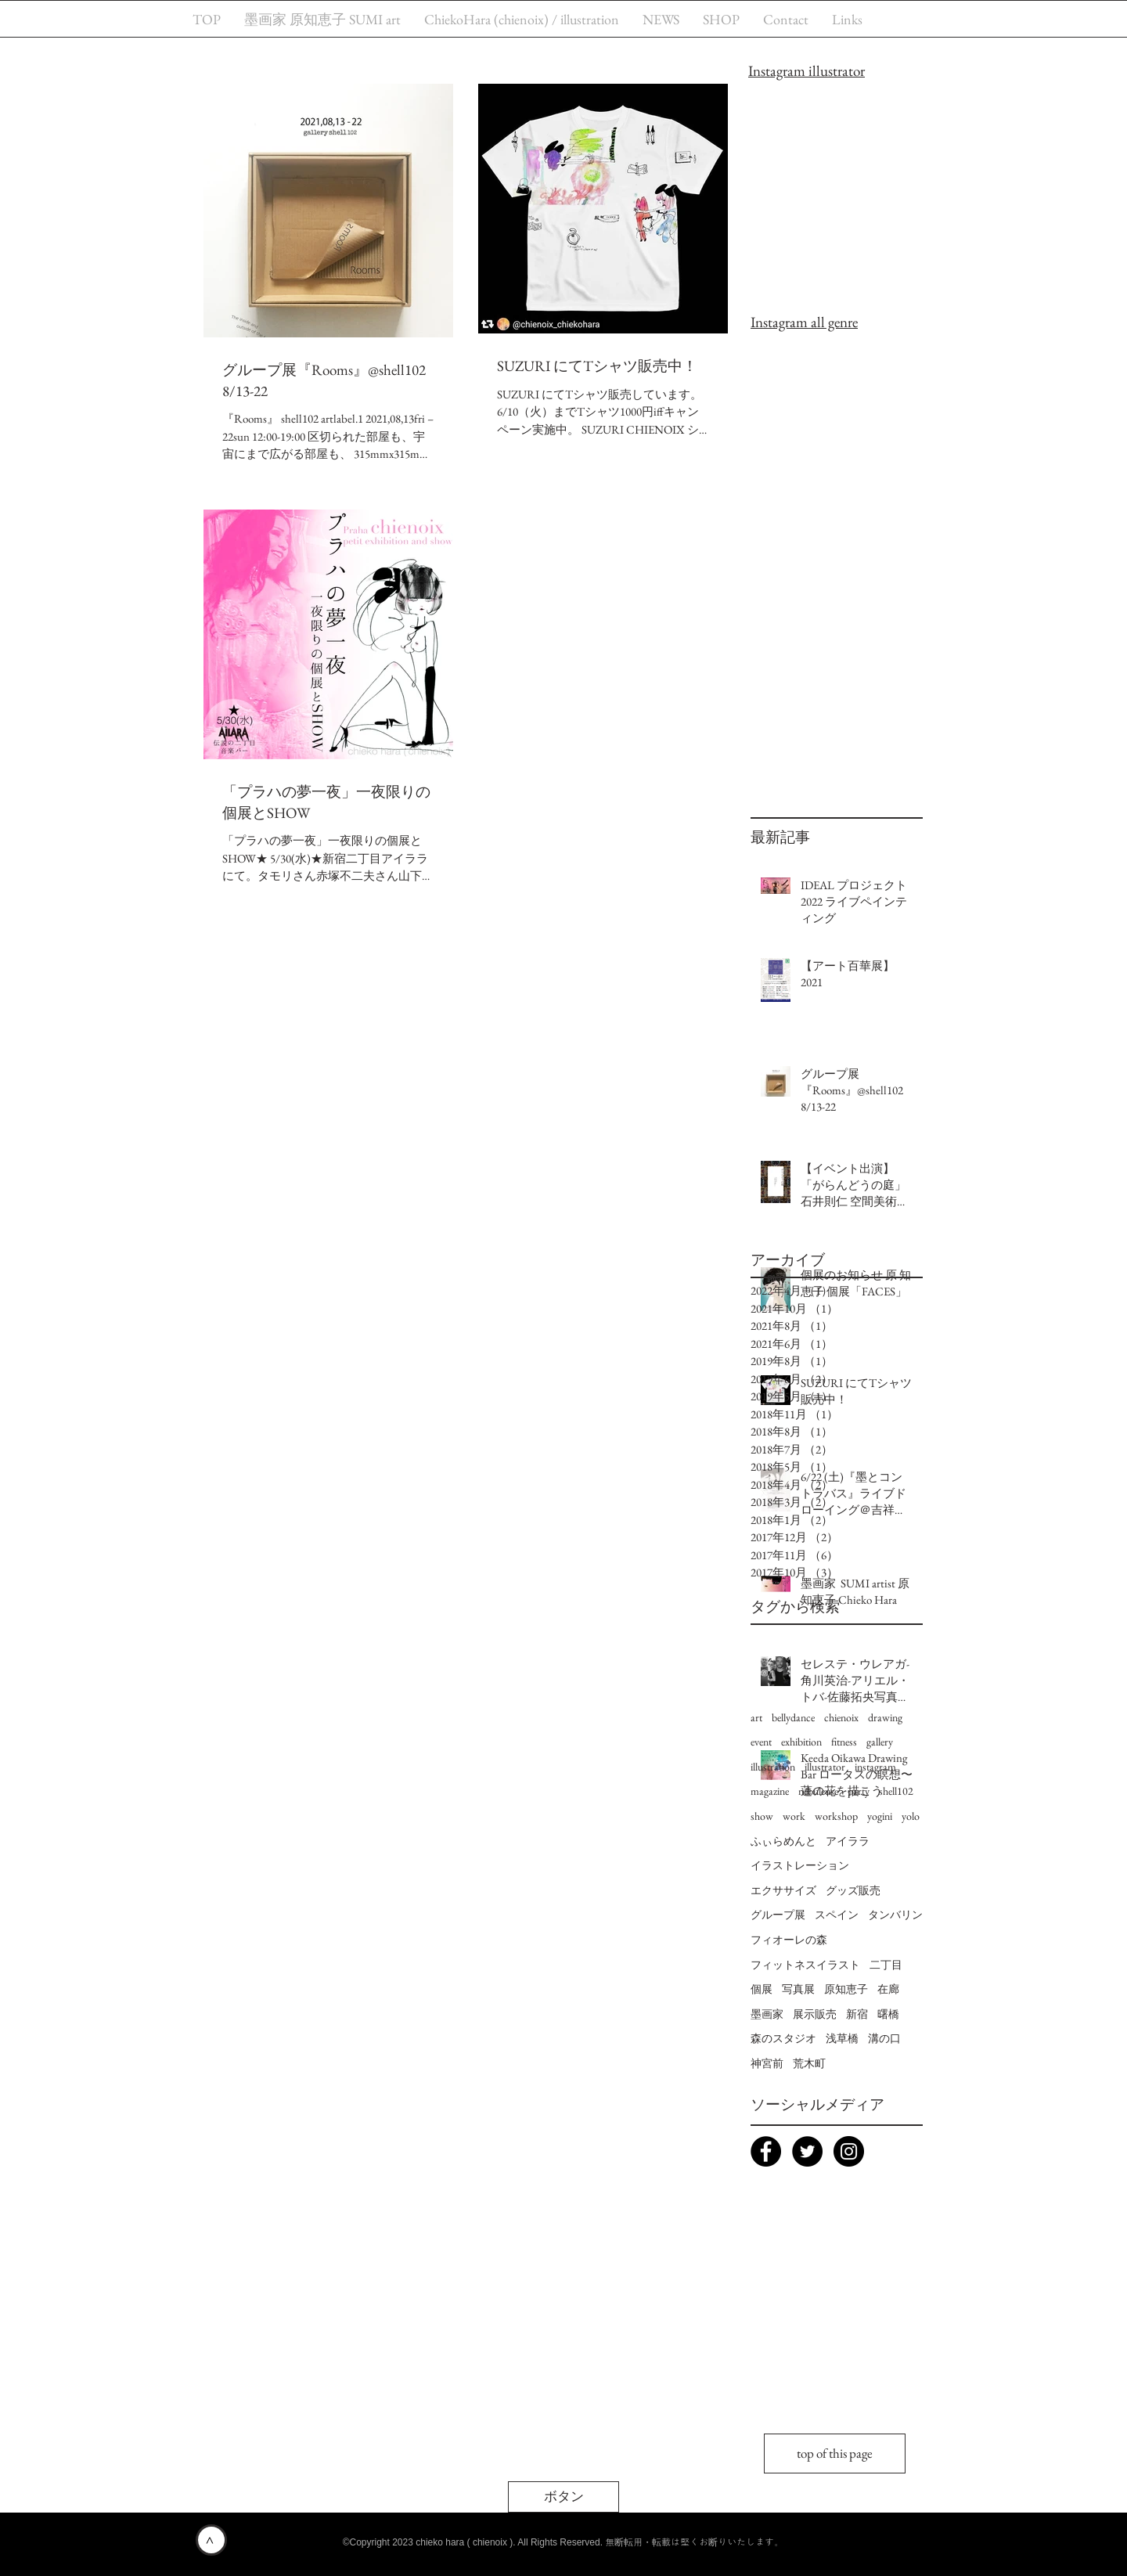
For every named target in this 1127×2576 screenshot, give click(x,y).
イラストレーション (800, 1865)
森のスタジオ (783, 2038)
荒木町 (809, 2063)
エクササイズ (783, 1890)
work (794, 1816)
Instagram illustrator (806, 71)
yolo (911, 1816)
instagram (875, 1767)
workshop (836, 1816)
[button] (563, 2497)
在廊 (888, 1989)
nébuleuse (818, 1791)
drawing (885, 1717)
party (859, 1791)
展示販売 (815, 2014)
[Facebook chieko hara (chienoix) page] (766, 2151)
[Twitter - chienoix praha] (807, 2151)
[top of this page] (835, 2453)
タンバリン (895, 1915)
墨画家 (767, 2014)
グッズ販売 (853, 1890)
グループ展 (778, 1915)
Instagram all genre (804, 322)
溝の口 (884, 2038)
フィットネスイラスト (805, 1965)
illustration (773, 1767)
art (756, 1717)
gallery (879, 1742)
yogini (879, 1816)
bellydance (793, 1717)
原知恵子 (846, 1989)
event (761, 1742)
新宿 (857, 2014)
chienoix (841, 1717)
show (762, 1816)
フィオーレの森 (789, 1940)
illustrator (825, 1767)
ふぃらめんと (783, 1841)
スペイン (837, 1915)
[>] (211, 2540)
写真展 (798, 1989)
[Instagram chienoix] (849, 2151)
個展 (761, 1989)
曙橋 (888, 2014)
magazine (770, 1791)
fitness (844, 1742)
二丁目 (886, 1965)
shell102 (896, 1791)
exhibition (801, 1742)
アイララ (848, 1841)
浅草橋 (842, 2038)
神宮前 (767, 2063)
